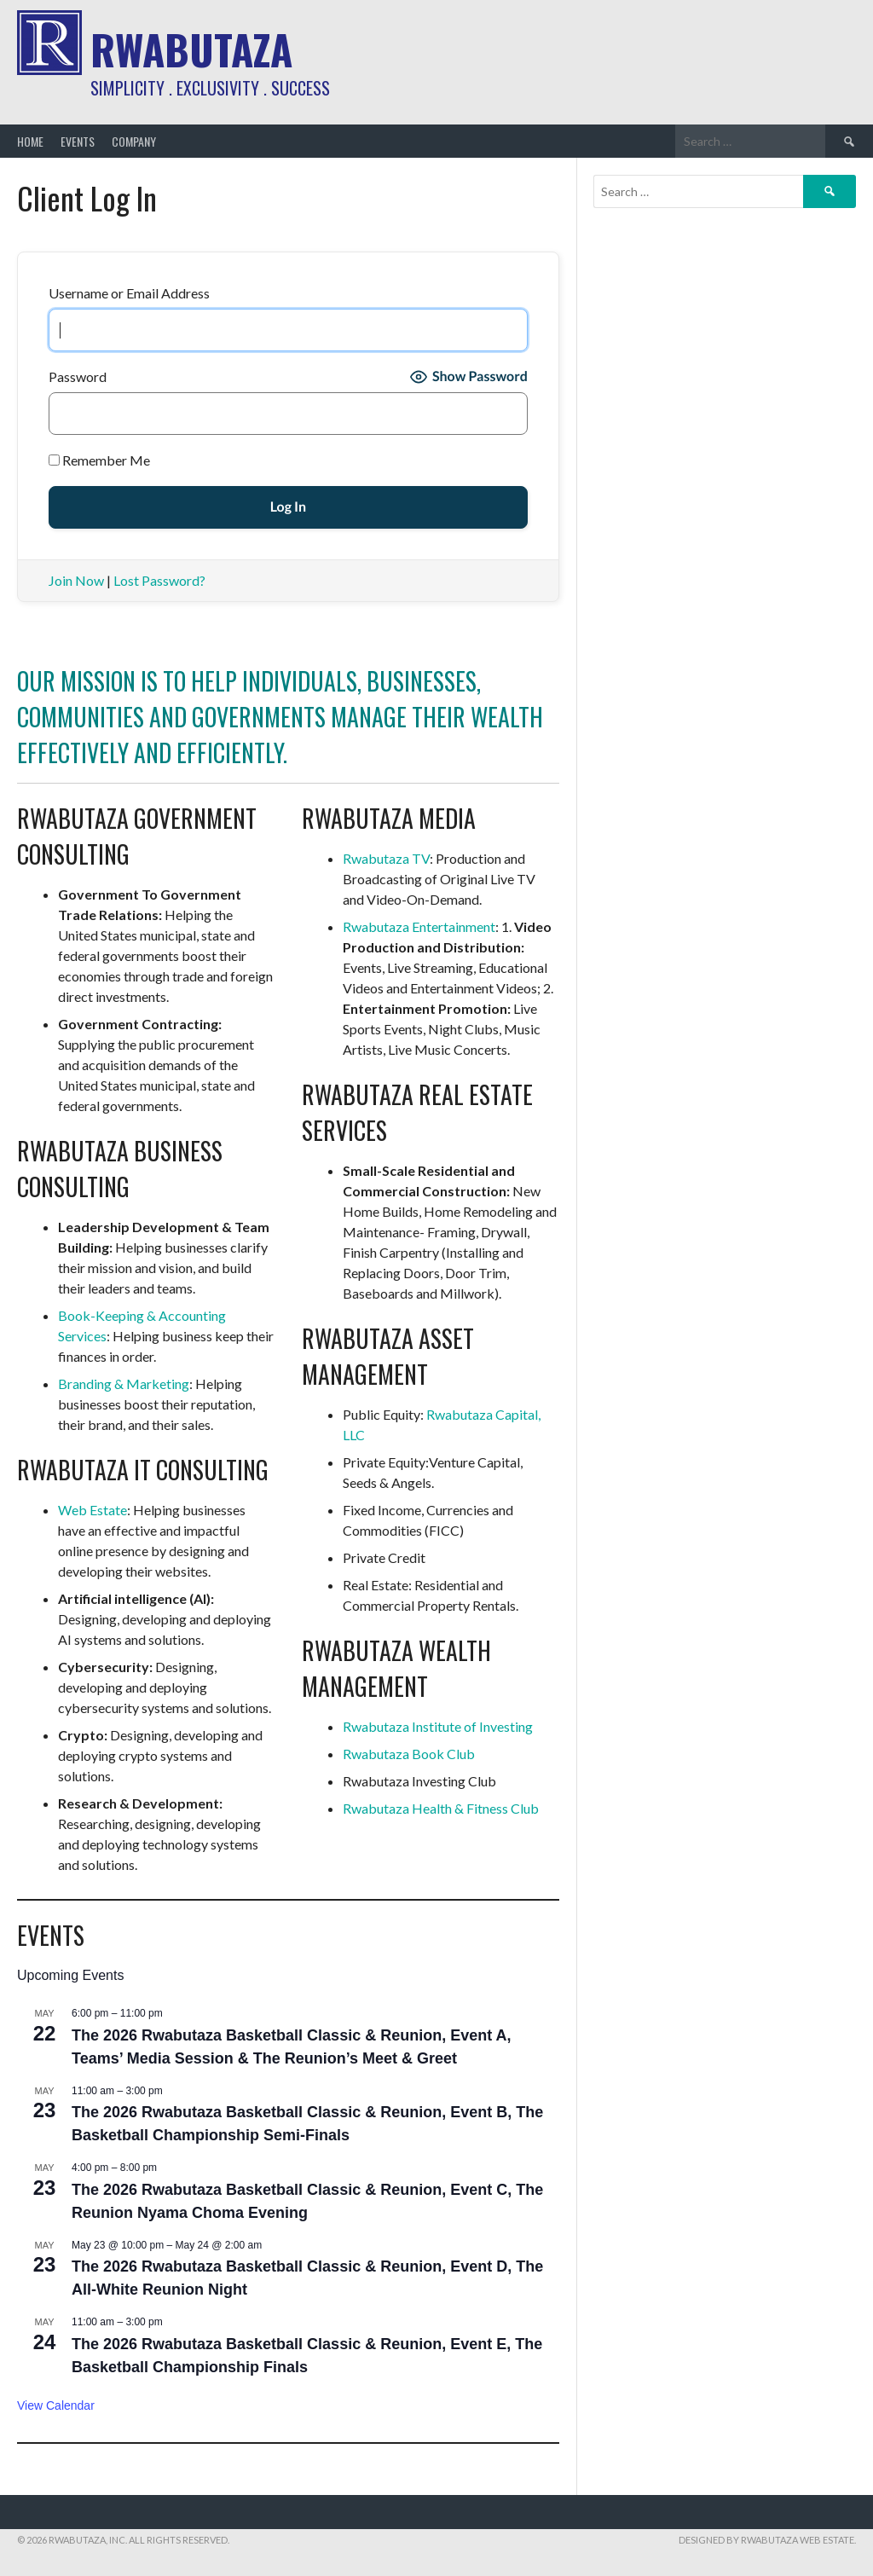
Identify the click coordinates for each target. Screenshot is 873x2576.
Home (30, 141)
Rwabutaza (191, 49)
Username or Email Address (129, 293)
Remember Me (99, 460)
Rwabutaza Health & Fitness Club (441, 1808)
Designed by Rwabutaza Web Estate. (767, 2539)
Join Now (76, 580)
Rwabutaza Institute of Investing (438, 1726)
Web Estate (92, 1510)
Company (134, 141)
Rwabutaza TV (386, 858)
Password (78, 376)
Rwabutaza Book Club (409, 1753)
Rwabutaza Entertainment (419, 926)
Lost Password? (159, 580)
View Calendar (56, 2405)
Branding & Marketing (123, 1383)
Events (78, 141)
